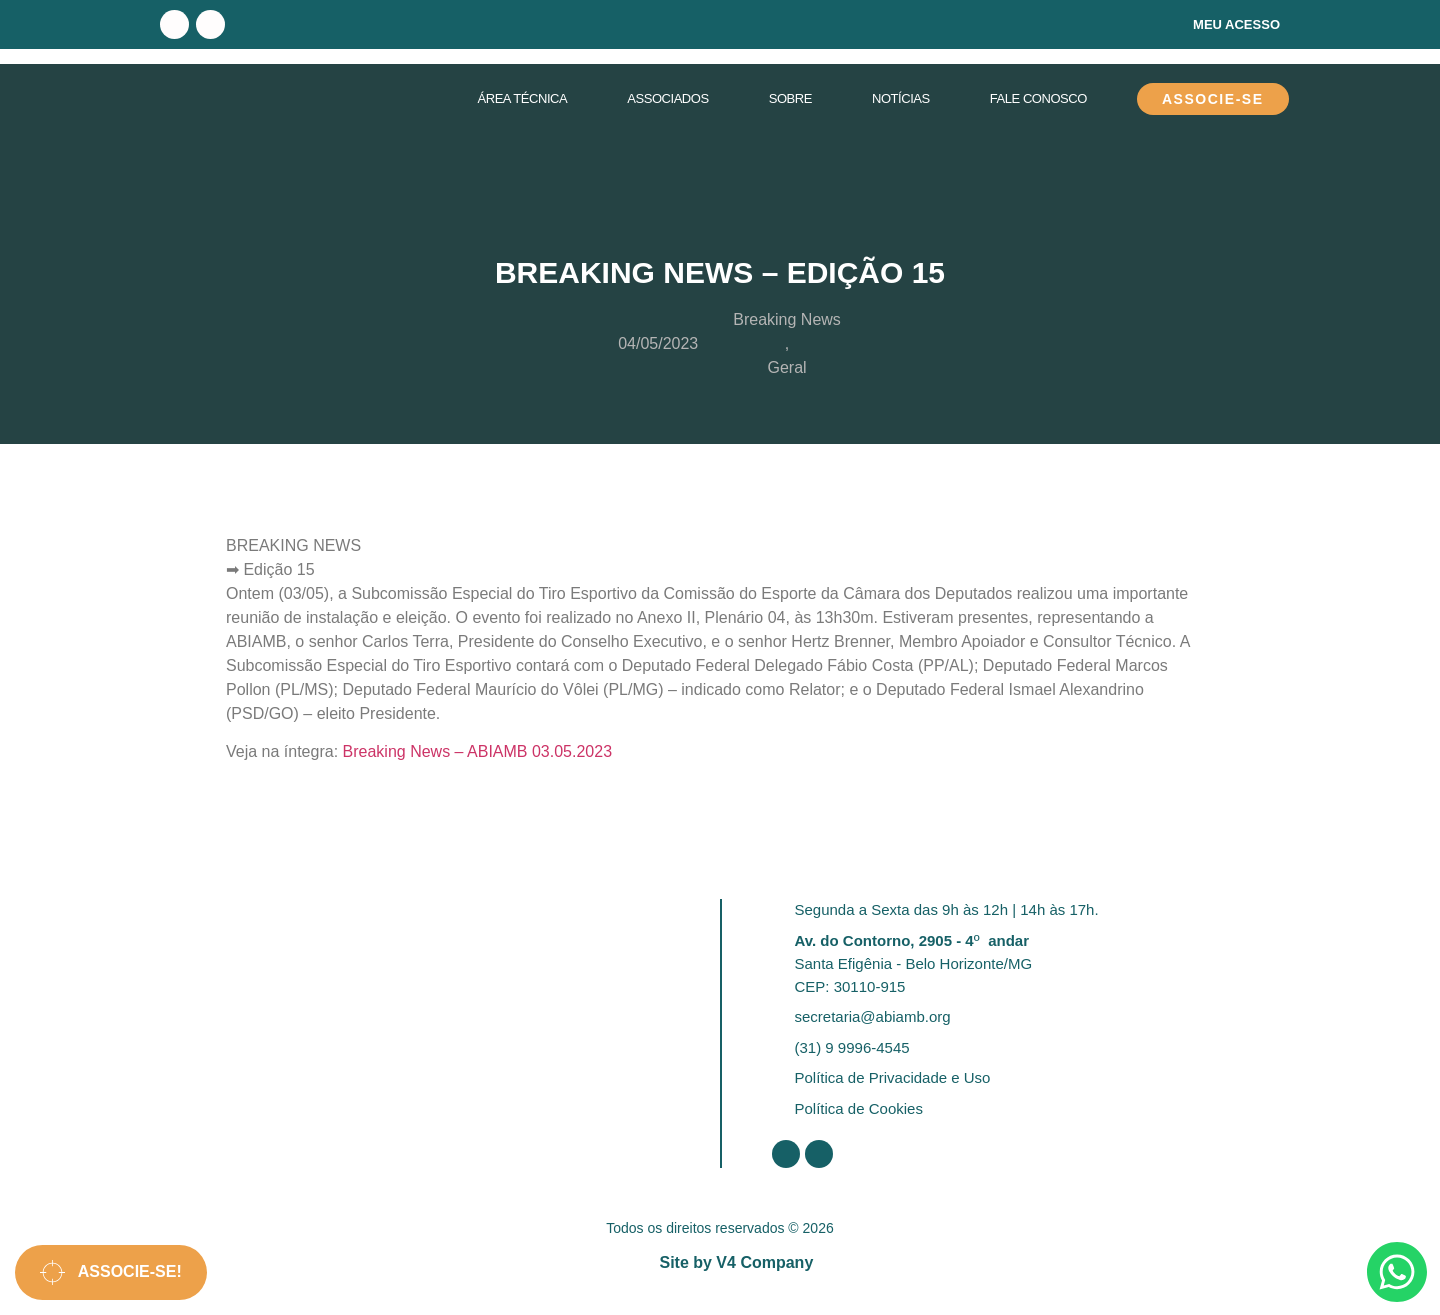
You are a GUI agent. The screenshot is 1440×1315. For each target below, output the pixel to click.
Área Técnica (522, 98)
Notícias (901, 98)
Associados (667, 98)
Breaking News (787, 319)
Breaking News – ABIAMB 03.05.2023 (478, 751)
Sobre (790, 98)
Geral (786, 367)
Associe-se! (111, 1272)
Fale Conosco (1038, 98)
